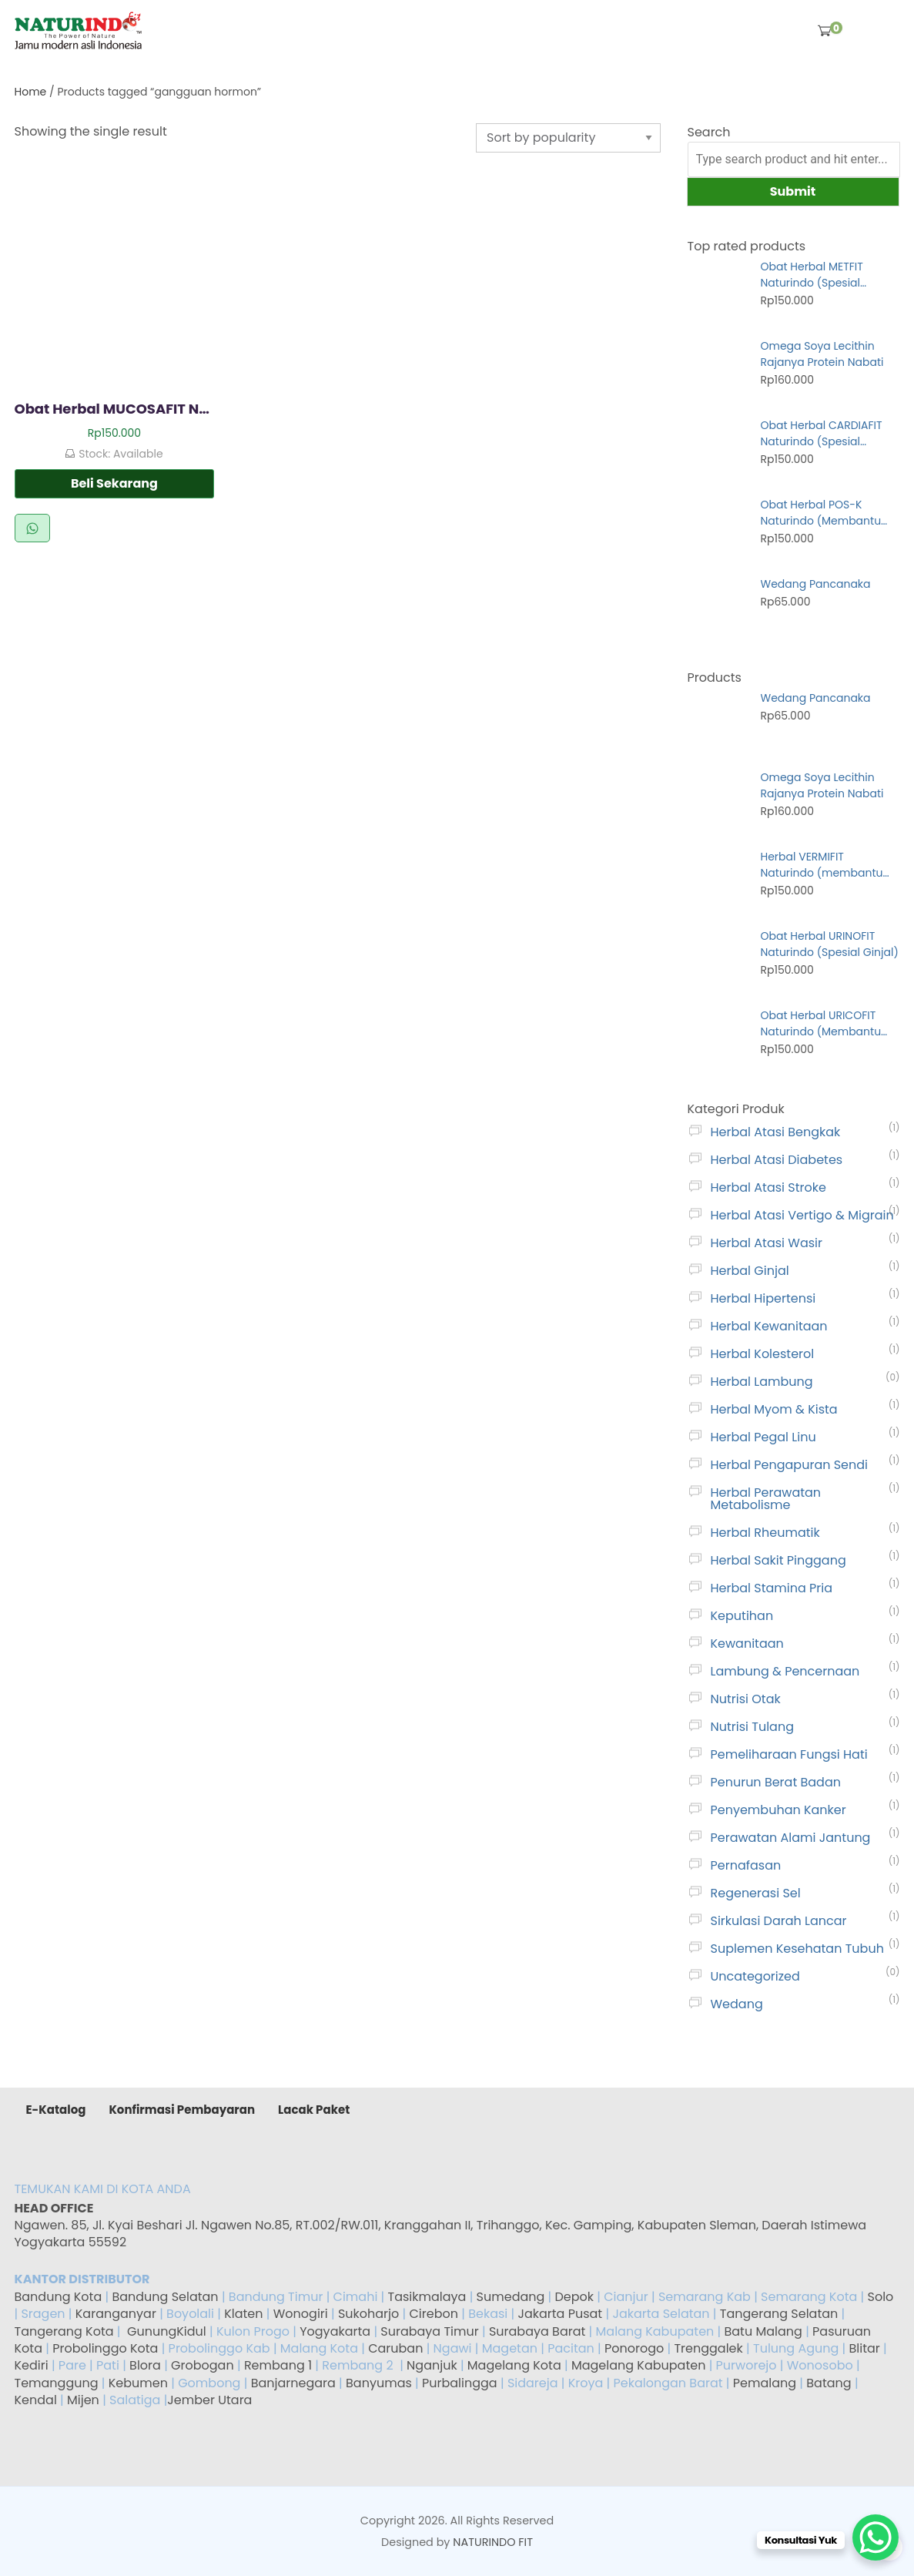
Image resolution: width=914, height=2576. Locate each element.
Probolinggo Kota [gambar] (105, 2348)
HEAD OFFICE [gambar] (55, 2208)
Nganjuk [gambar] (432, 2365)
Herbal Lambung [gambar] (762, 1381)
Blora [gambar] (145, 2365)
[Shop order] (568, 138)
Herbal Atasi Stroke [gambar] (768, 1187)
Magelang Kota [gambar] (514, 2365)
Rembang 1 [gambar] (278, 2365)
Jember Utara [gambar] (209, 2400)
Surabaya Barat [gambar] (537, 2331)
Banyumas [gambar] (379, 2383)
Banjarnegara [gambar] (293, 2383)
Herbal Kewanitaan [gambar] (769, 1326)
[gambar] (78, 30)
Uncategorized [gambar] (755, 1976)
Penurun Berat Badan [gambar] (776, 1782)
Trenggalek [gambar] (708, 2348)
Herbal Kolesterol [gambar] (763, 1354)
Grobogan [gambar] (202, 2365)
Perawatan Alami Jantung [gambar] (791, 1837)
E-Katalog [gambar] (56, 2109)
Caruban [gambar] (395, 2348)
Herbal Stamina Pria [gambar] (772, 1588)
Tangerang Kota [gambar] (64, 2331)
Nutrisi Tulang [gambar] (752, 1727)
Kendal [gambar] (36, 2400)
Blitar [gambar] (864, 2348)
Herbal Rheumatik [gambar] (765, 1532)
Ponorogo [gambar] (634, 2348)
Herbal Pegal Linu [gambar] (763, 1437)
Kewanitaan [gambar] (747, 1643)
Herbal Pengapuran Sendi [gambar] (790, 1465)
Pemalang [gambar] (764, 2383)
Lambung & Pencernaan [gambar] (785, 1671)
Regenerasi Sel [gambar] (756, 1893)
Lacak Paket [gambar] (314, 2109)
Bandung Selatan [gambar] (165, 2297)
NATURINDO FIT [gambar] (493, 2542)
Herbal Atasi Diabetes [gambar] (777, 1160)
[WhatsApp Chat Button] (875, 2537)
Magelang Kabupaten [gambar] (638, 2365)
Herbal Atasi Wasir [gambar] (766, 1243)
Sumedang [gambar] (511, 2297)
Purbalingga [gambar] (459, 2383)
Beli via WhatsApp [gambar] (32, 528)
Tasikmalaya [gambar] (427, 2297)
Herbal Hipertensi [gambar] (763, 1298)
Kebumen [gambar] (138, 2383)
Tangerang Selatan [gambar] (779, 2314)
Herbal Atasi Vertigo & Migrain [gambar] (802, 1215)
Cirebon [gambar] (434, 2314)
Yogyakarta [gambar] (335, 2331)
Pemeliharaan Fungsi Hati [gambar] (789, 1754)
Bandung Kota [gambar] (58, 2297)
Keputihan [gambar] (742, 1616)
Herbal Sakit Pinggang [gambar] (778, 1560)
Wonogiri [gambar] (300, 2314)
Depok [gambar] (574, 2297)
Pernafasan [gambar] (746, 1865)
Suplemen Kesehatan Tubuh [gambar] (797, 1948)
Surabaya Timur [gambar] (429, 2331)
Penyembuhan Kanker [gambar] (778, 1810)
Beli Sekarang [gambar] (114, 483)
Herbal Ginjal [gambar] (750, 1271)
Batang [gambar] (828, 2383)
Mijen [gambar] (83, 2400)
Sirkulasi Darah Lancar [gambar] (779, 1921)
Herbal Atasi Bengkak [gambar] (776, 1132)
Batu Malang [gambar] (763, 2331)
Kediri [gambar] (32, 2365)
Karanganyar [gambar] (115, 2314)
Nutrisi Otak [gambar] (746, 1699)
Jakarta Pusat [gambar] (559, 2314)
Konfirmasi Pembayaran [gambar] (182, 2109)
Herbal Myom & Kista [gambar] (774, 1409)
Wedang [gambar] (737, 2004)
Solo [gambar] (881, 2297)
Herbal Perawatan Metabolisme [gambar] (766, 1499)
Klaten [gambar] (243, 2314)
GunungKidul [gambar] (166, 2331)
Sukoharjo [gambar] (367, 2314)
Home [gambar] (31, 91)
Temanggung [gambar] (57, 2383)
